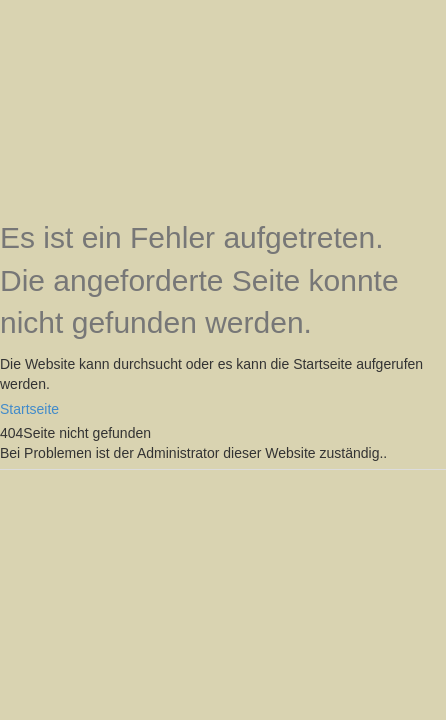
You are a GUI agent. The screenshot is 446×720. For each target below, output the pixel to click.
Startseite (29, 409)
